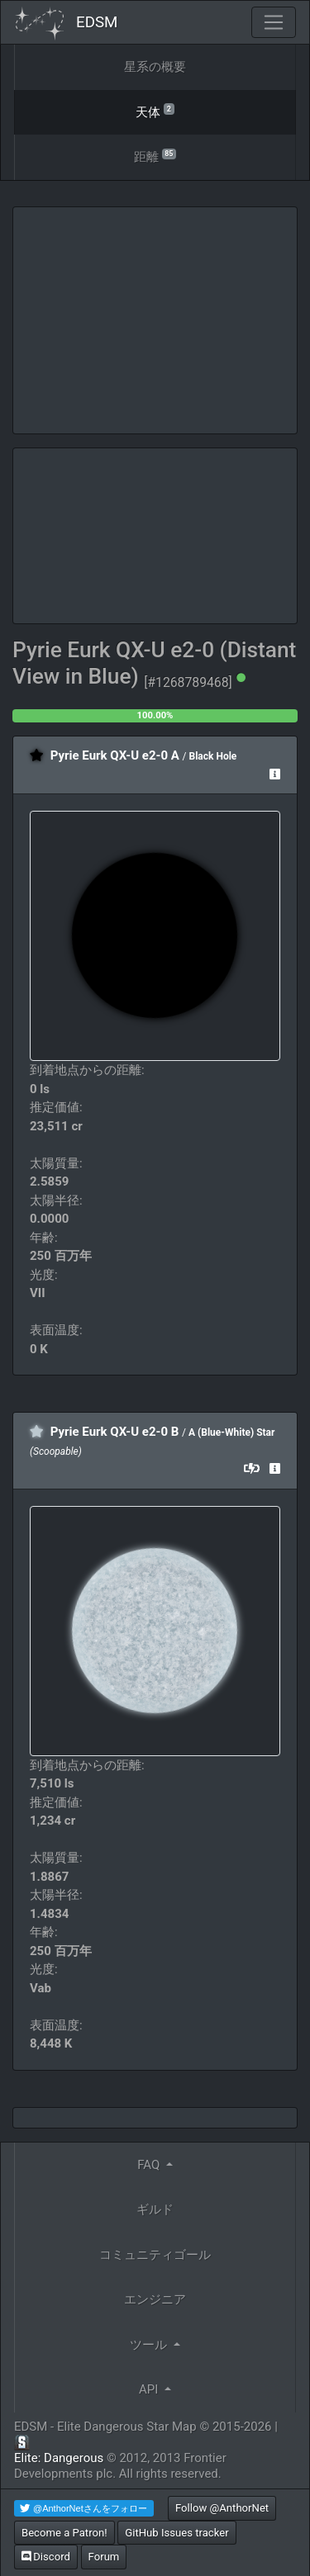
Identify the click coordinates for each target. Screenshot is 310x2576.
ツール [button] (150, 2344)
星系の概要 (155, 66)
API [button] (150, 2389)
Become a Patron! (64, 2532)
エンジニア (155, 2299)
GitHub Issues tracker (176, 2532)
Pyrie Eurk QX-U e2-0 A (114, 755)
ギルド (155, 2209)
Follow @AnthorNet (222, 2508)
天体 (155, 111)
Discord (45, 2556)
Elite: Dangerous (58, 2458)
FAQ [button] (150, 2164)
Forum (104, 2556)
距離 (155, 155)
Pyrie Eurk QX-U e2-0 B (114, 1431)
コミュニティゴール (155, 2254)
